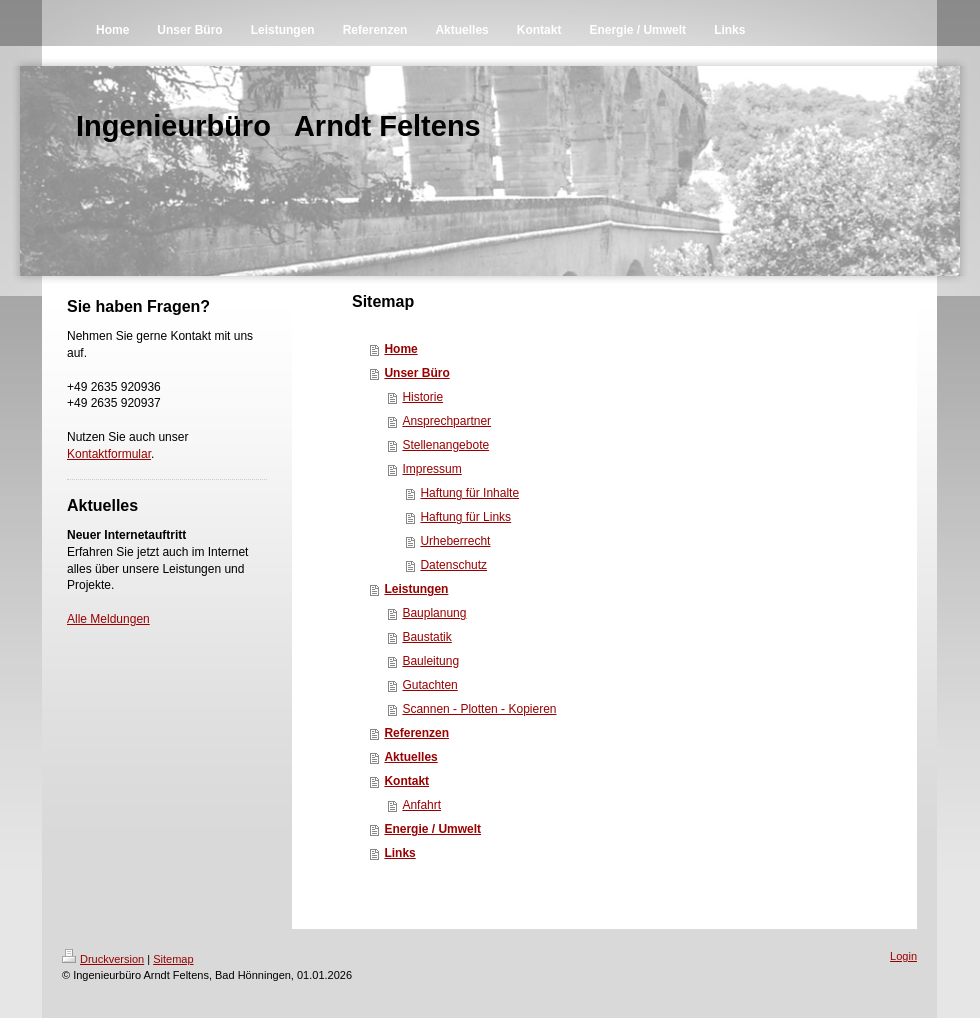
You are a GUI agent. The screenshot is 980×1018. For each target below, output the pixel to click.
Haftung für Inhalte (469, 493)
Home (400, 349)
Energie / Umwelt (432, 829)
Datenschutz (453, 565)
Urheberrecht (455, 541)
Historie (422, 397)
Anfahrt (421, 805)
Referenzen (416, 733)
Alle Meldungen (108, 619)
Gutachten (429, 685)
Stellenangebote (445, 445)
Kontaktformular (109, 454)
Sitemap (173, 959)
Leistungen (416, 589)
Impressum (431, 469)
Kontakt (406, 781)
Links (399, 853)
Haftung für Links (465, 517)
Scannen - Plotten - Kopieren (479, 709)
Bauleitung (430, 661)
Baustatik (426, 637)
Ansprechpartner (446, 421)
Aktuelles (410, 757)
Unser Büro (416, 373)
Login (903, 956)
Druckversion (103, 959)
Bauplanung (434, 613)
